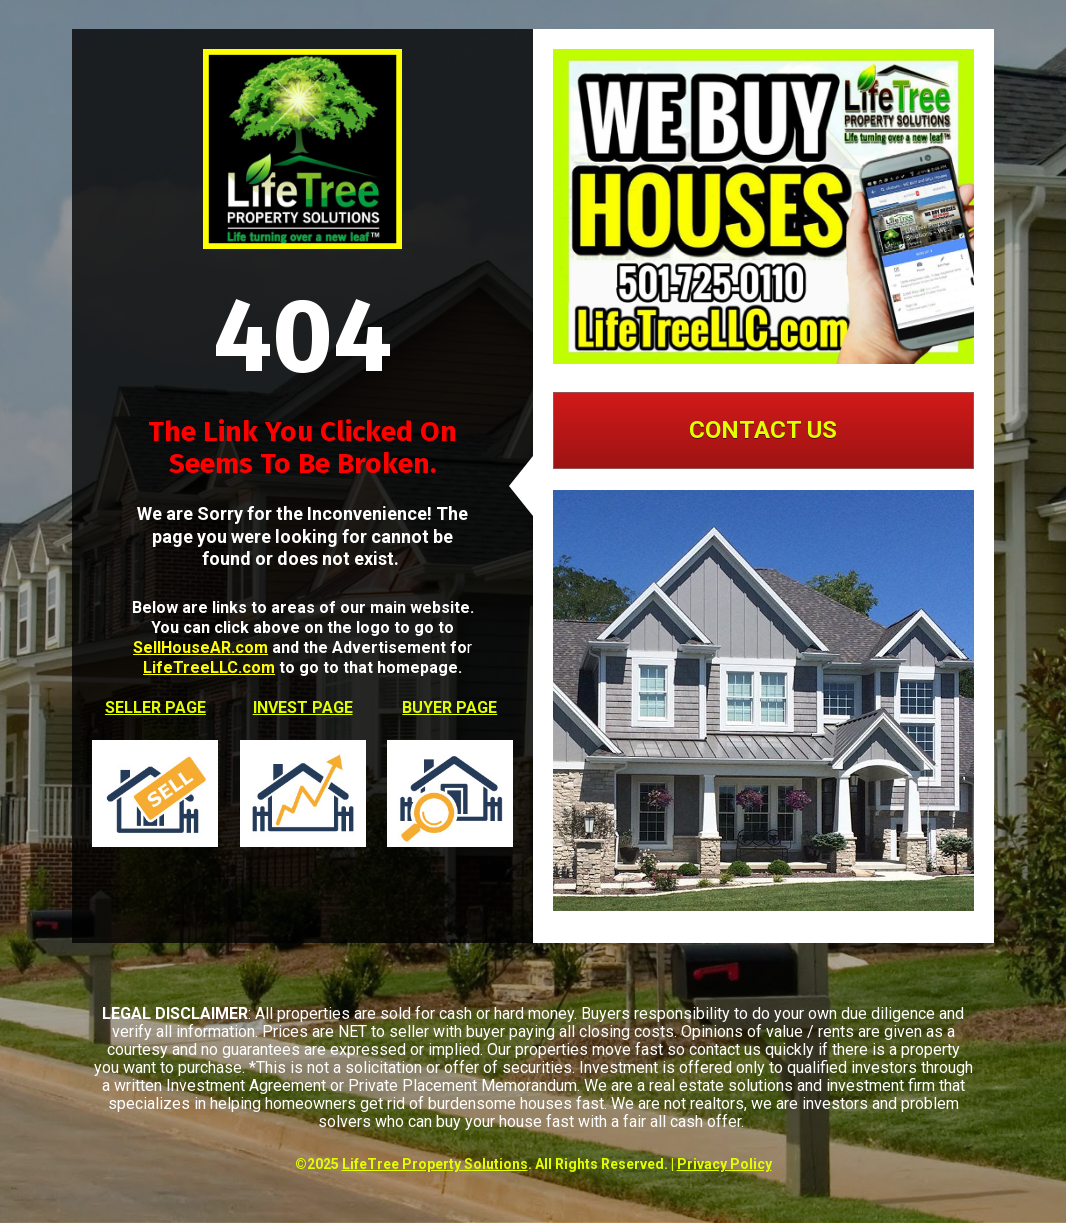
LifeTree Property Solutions (435, 1164)
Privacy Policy (724, 1164)
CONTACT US (763, 430)
